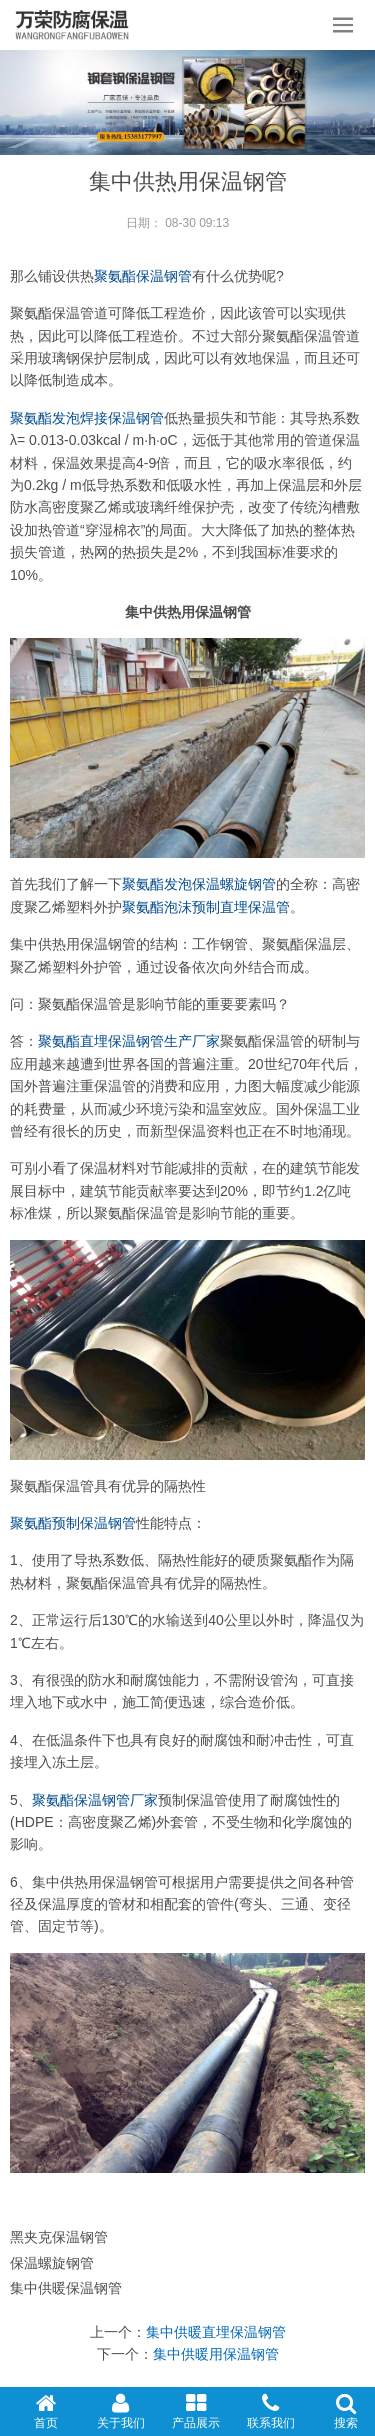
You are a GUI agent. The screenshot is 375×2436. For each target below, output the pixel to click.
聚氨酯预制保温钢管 (73, 1523)
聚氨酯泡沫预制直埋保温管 (206, 907)
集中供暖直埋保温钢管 (216, 2332)
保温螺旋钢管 (52, 2263)
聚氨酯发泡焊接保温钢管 (87, 418)
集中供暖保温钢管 (66, 2288)
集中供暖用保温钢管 (216, 2354)
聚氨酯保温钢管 (143, 276)
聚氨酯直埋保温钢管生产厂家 (129, 1041)
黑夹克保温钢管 (59, 2237)
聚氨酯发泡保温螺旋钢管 (199, 884)
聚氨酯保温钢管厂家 (95, 1800)
